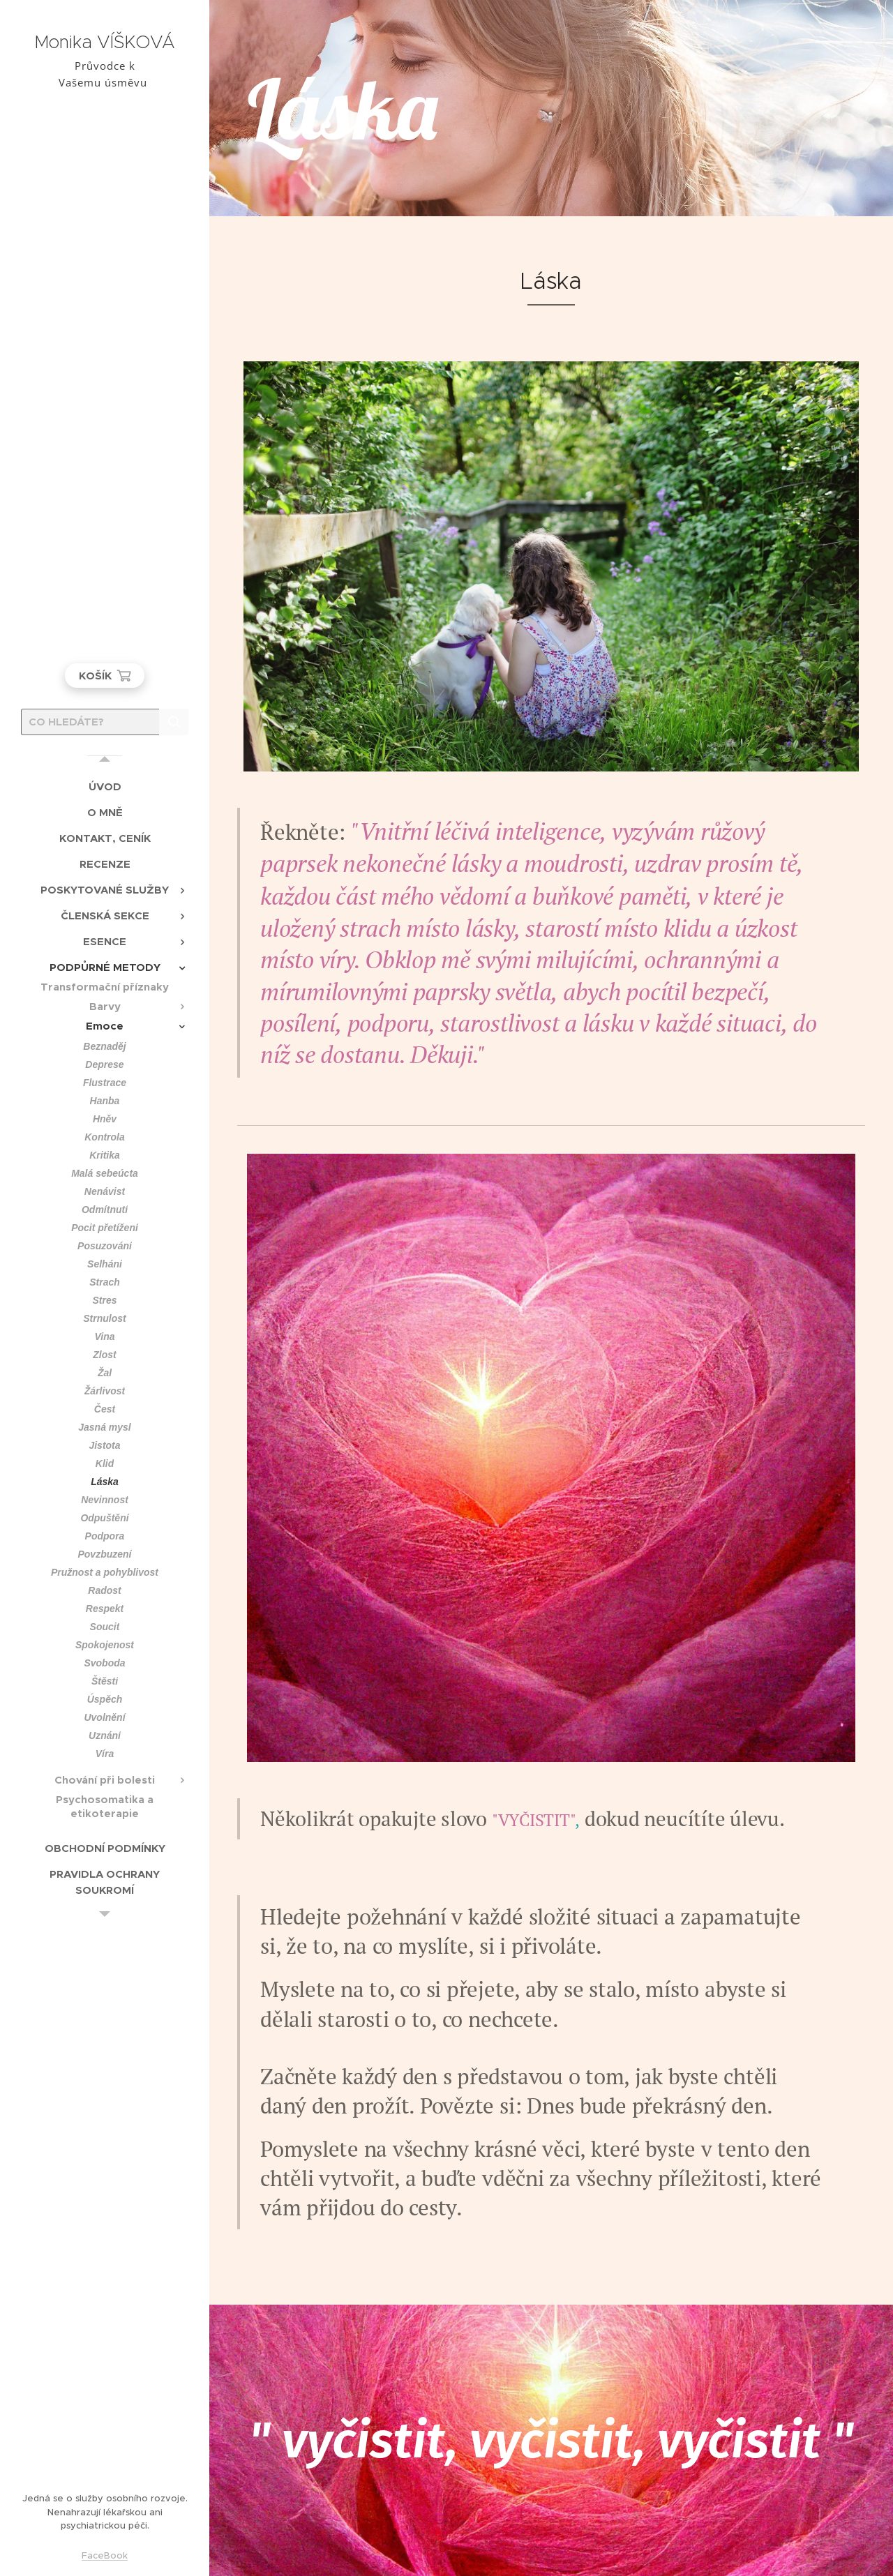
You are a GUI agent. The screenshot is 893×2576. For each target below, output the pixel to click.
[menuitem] (104, 786)
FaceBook (105, 2555)
